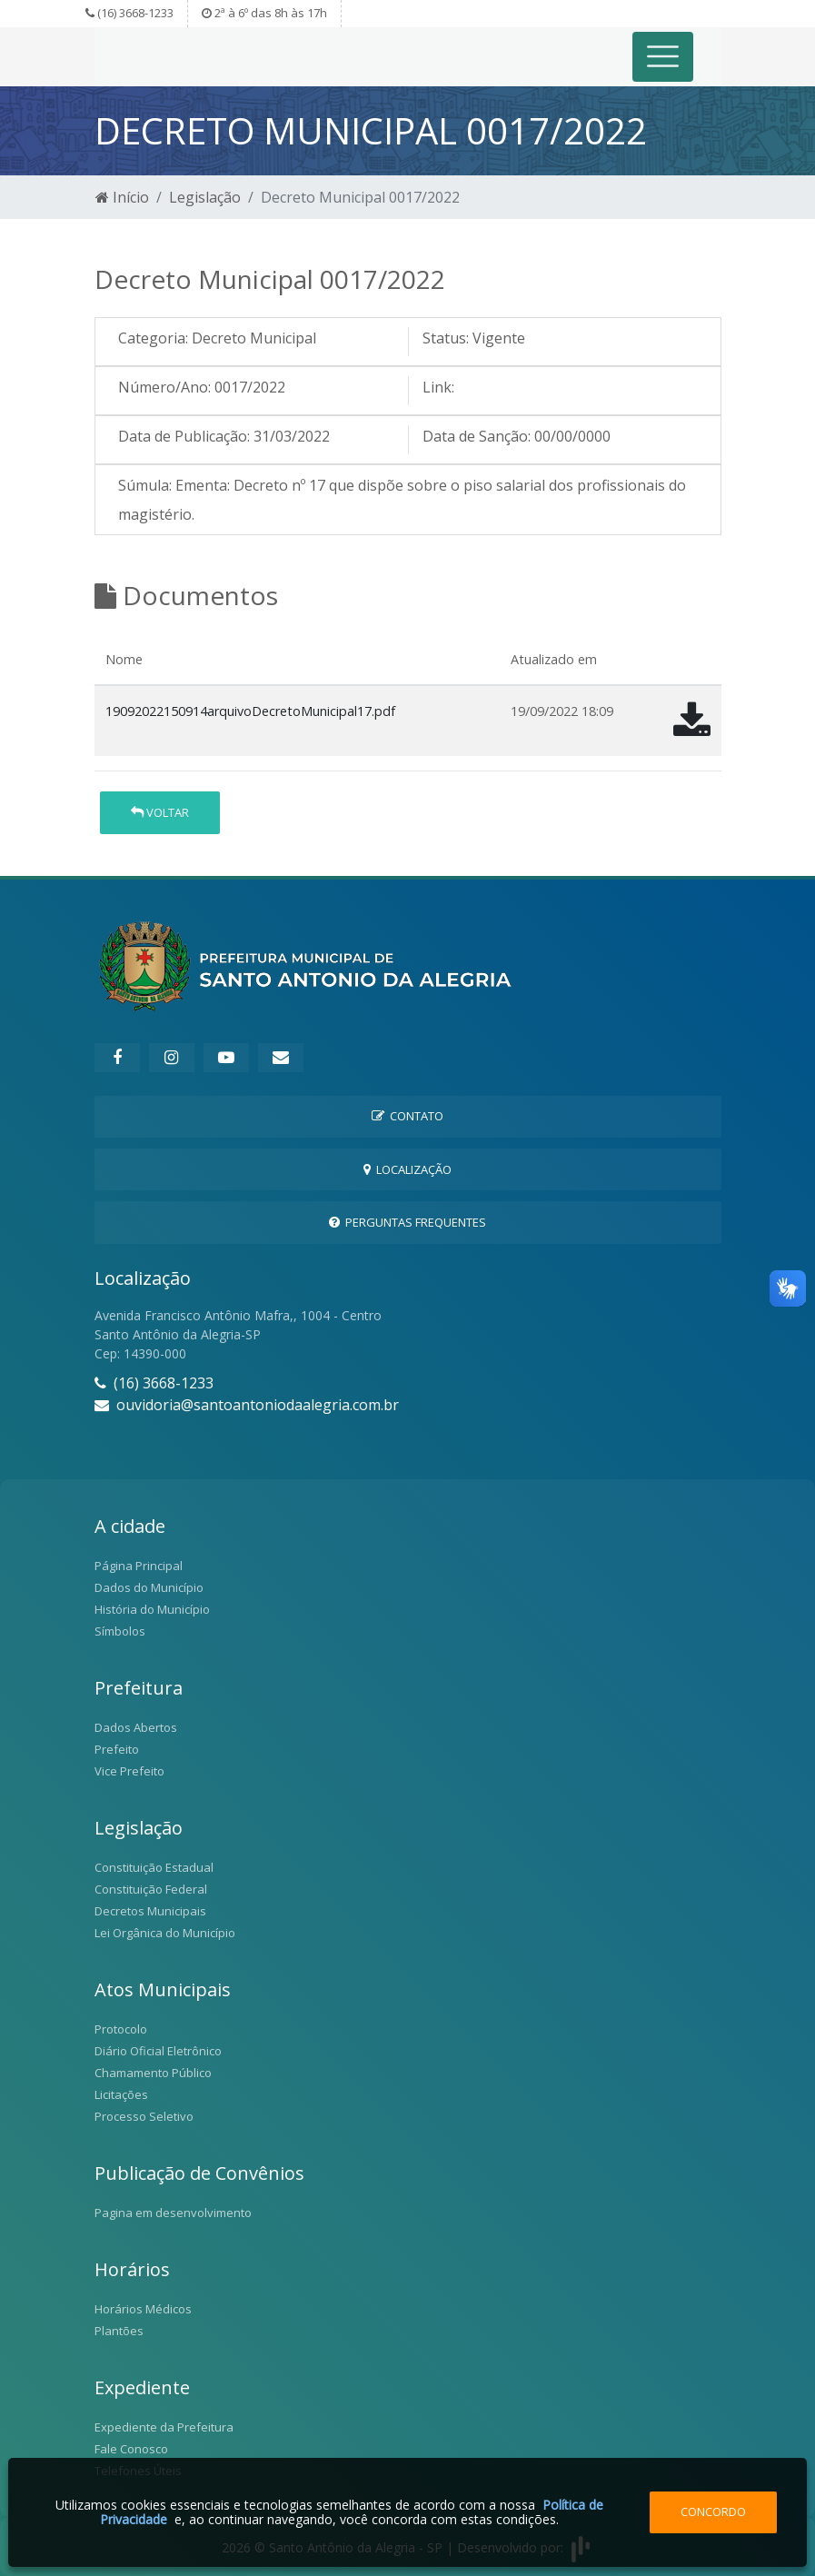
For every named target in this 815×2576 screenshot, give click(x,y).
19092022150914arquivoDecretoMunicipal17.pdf (250, 711)
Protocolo (120, 2029)
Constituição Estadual (154, 1867)
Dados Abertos (135, 1727)
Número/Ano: (164, 387)
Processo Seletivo (144, 2116)
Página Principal (138, 1565)
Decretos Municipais (150, 1911)
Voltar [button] (160, 812)
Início (122, 197)
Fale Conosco (131, 2449)
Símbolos (119, 1631)
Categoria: (153, 338)
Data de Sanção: (476, 436)
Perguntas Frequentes (407, 1222)
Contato (407, 1116)
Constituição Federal (150, 1889)
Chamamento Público (153, 2072)
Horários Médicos (143, 2309)
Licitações (121, 2094)
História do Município (152, 1609)
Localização (407, 1169)
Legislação (205, 197)
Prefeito (116, 1749)
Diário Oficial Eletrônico (158, 2051)
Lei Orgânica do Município (164, 1933)
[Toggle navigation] (662, 57)
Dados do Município (149, 1587)
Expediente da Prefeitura (164, 2427)
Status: (445, 338)
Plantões (119, 2330)
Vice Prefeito (129, 1771)
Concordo (713, 2511)
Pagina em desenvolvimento (173, 2212)
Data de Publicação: (184, 436)
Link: (438, 387)
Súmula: (145, 485)
